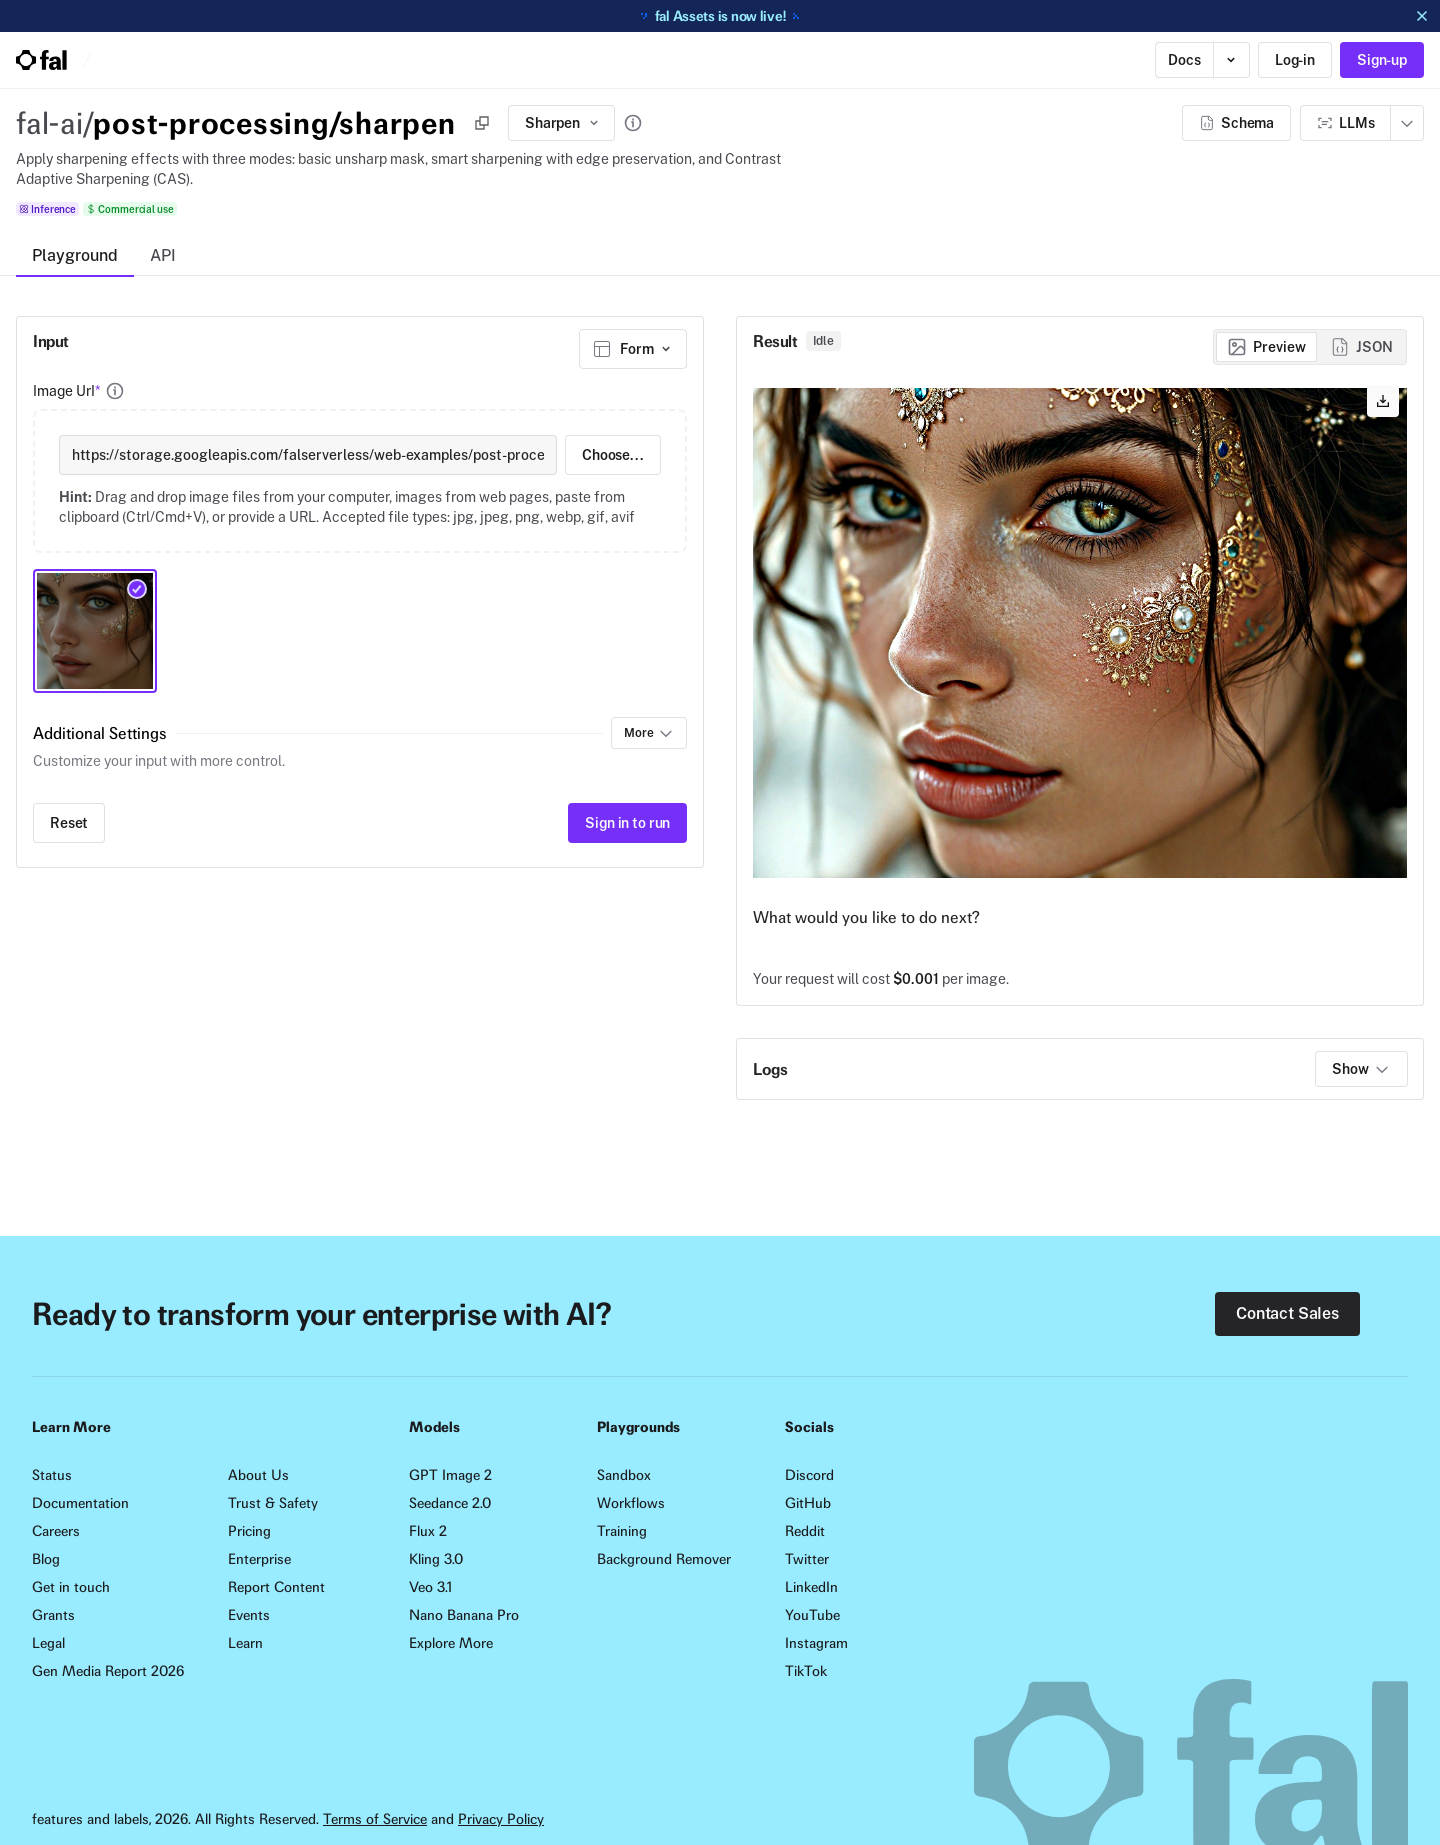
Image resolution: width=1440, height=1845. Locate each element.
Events (249, 1615)
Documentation (80, 1503)
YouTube (812, 1615)
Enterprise (259, 1559)
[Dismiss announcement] (1422, 16)
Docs (1184, 60)
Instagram (816, 1643)
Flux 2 (428, 1531)
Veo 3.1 (430, 1587)
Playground (75, 255)
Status (52, 1475)
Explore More (451, 1643)
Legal (48, 1643)
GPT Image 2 (450, 1475)
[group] (1310, 347)
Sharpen (563, 123)
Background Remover (664, 1559)
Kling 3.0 (436, 1559)
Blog (46, 1559)
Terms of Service (375, 1819)
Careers (56, 1531)
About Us (258, 1475)
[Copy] (482, 123)
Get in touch (71, 1587)
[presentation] (360, 481)
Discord (809, 1475)
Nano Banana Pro (464, 1615)
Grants (53, 1615)
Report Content (276, 1587)
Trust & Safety (273, 1503)
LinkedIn (811, 1587)
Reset (69, 823)
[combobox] (633, 349)
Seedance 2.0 (450, 1503)
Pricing (249, 1531)
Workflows (631, 1503)
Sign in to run (627, 823)
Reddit (805, 1531)
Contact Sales (1287, 1313)
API (163, 255)
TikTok (806, 1671)
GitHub (808, 1503)
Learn (245, 1643)
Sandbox (624, 1475)
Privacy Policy (501, 1819)
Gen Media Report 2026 (108, 1671)
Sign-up (1382, 60)
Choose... (613, 455)
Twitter (807, 1559)
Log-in (1295, 60)
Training (622, 1531)
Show (1361, 1069)
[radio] (1266, 347)
